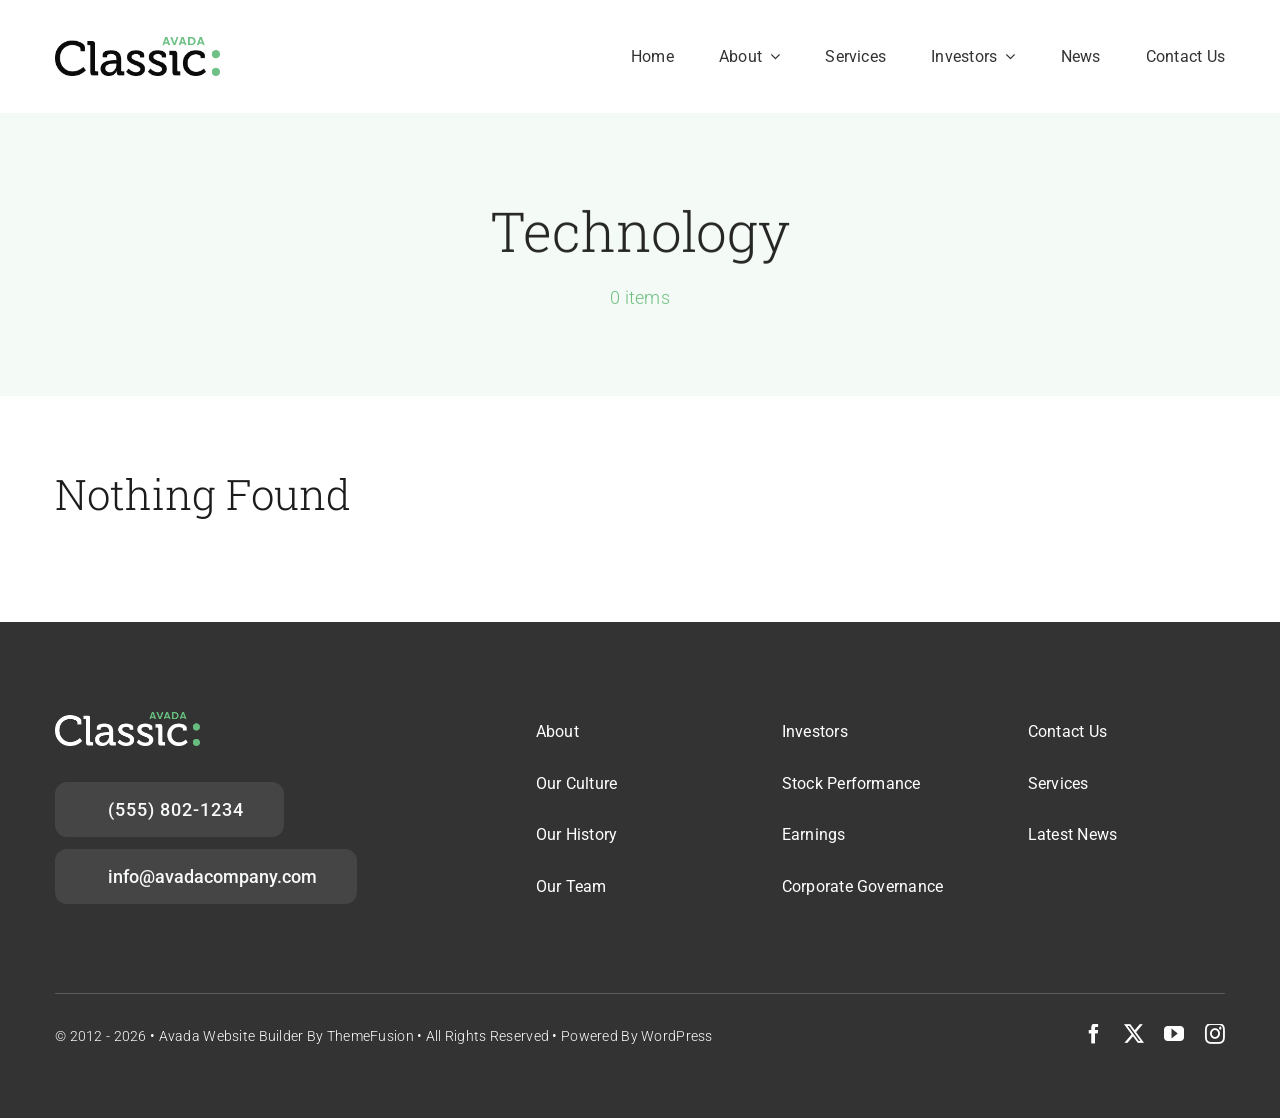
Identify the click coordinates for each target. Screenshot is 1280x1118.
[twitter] (1134, 1034)
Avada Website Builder (231, 1036)
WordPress (677, 1036)
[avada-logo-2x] (137, 46)
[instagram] (1215, 1034)
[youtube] (1174, 1034)
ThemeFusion (370, 1036)
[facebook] (1094, 1034)
